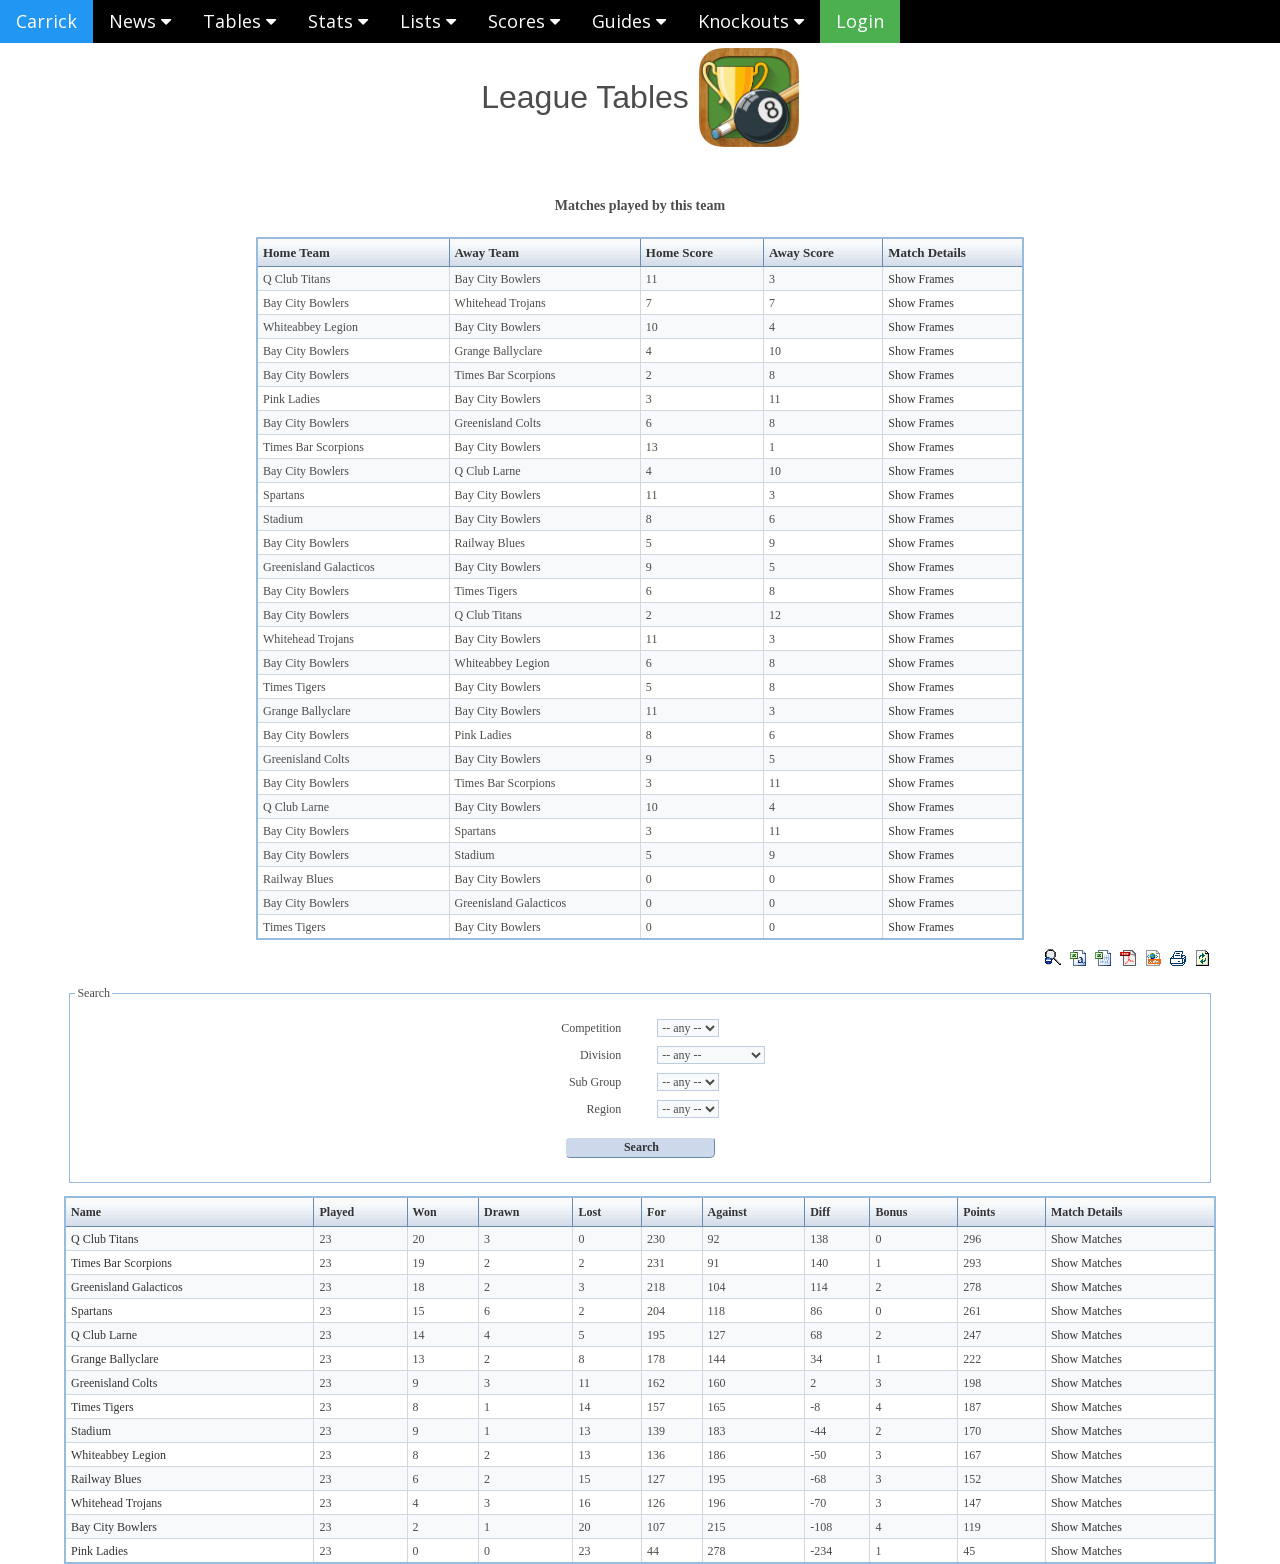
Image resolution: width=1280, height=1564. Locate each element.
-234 (821, 1551)
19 (419, 1263)
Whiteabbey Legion (310, 327)
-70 (818, 1503)
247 (972, 1335)
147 (972, 1503)
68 (816, 1335)
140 (819, 1263)
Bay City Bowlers (498, 279)
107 (656, 1527)
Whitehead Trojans (500, 303)
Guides (629, 21)
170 (972, 1431)
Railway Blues (490, 543)
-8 (815, 1407)
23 (325, 1239)
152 (972, 1479)
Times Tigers (486, 591)
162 (656, 1383)
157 (656, 1407)
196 (717, 1503)
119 (972, 1527)
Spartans (283, 495)
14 (419, 1335)
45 (969, 1551)
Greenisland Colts (498, 423)
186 (717, 1455)
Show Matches (1086, 1239)
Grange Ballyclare (499, 351)
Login (860, 21)
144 (717, 1359)
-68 (818, 1479)
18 (419, 1287)
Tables (239, 21)
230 (656, 1239)
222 (972, 1359)
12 (775, 615)
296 (972, 1239)
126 (656, 1503)
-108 (821, 1527)
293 (972, 1263)
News (140, 21)
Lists (428, 21)
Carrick (46, 21)
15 (419, 1311)
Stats (338, 21)
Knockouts (751, 21)
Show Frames (921, 279)
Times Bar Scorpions (505, 375)
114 (819, 1287)
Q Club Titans (296, 279)
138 (819, 1239)
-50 (818, 1455)
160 (717, 1383)
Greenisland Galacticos (319, 567)
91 (714, 1263)
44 (653, 1551)
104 (717, 1287)
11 (652, 279)
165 (717, 1407)
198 (972, 1383)
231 (656, 1263)
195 (656, 1335)
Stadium (283, 519)
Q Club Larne (488, 471)
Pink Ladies (291, 399)
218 (656, 1287)
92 (714, 1239)
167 (972, 1455)
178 (656, 1359)
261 (972, 1311)
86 (816, 1311)
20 (419, 1239)
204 (656, 1311)
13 (652, 447)
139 (656, 1431)
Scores (524, 21)
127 (717, 1335)
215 (717, 1527)
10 (652, 327)
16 (584, 1503)
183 (717, 1431)
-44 (818, 1431)
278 (972, 1287)
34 (816, 1359)
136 (656, 1455)
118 (717, 1311)
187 (972, 1407)
